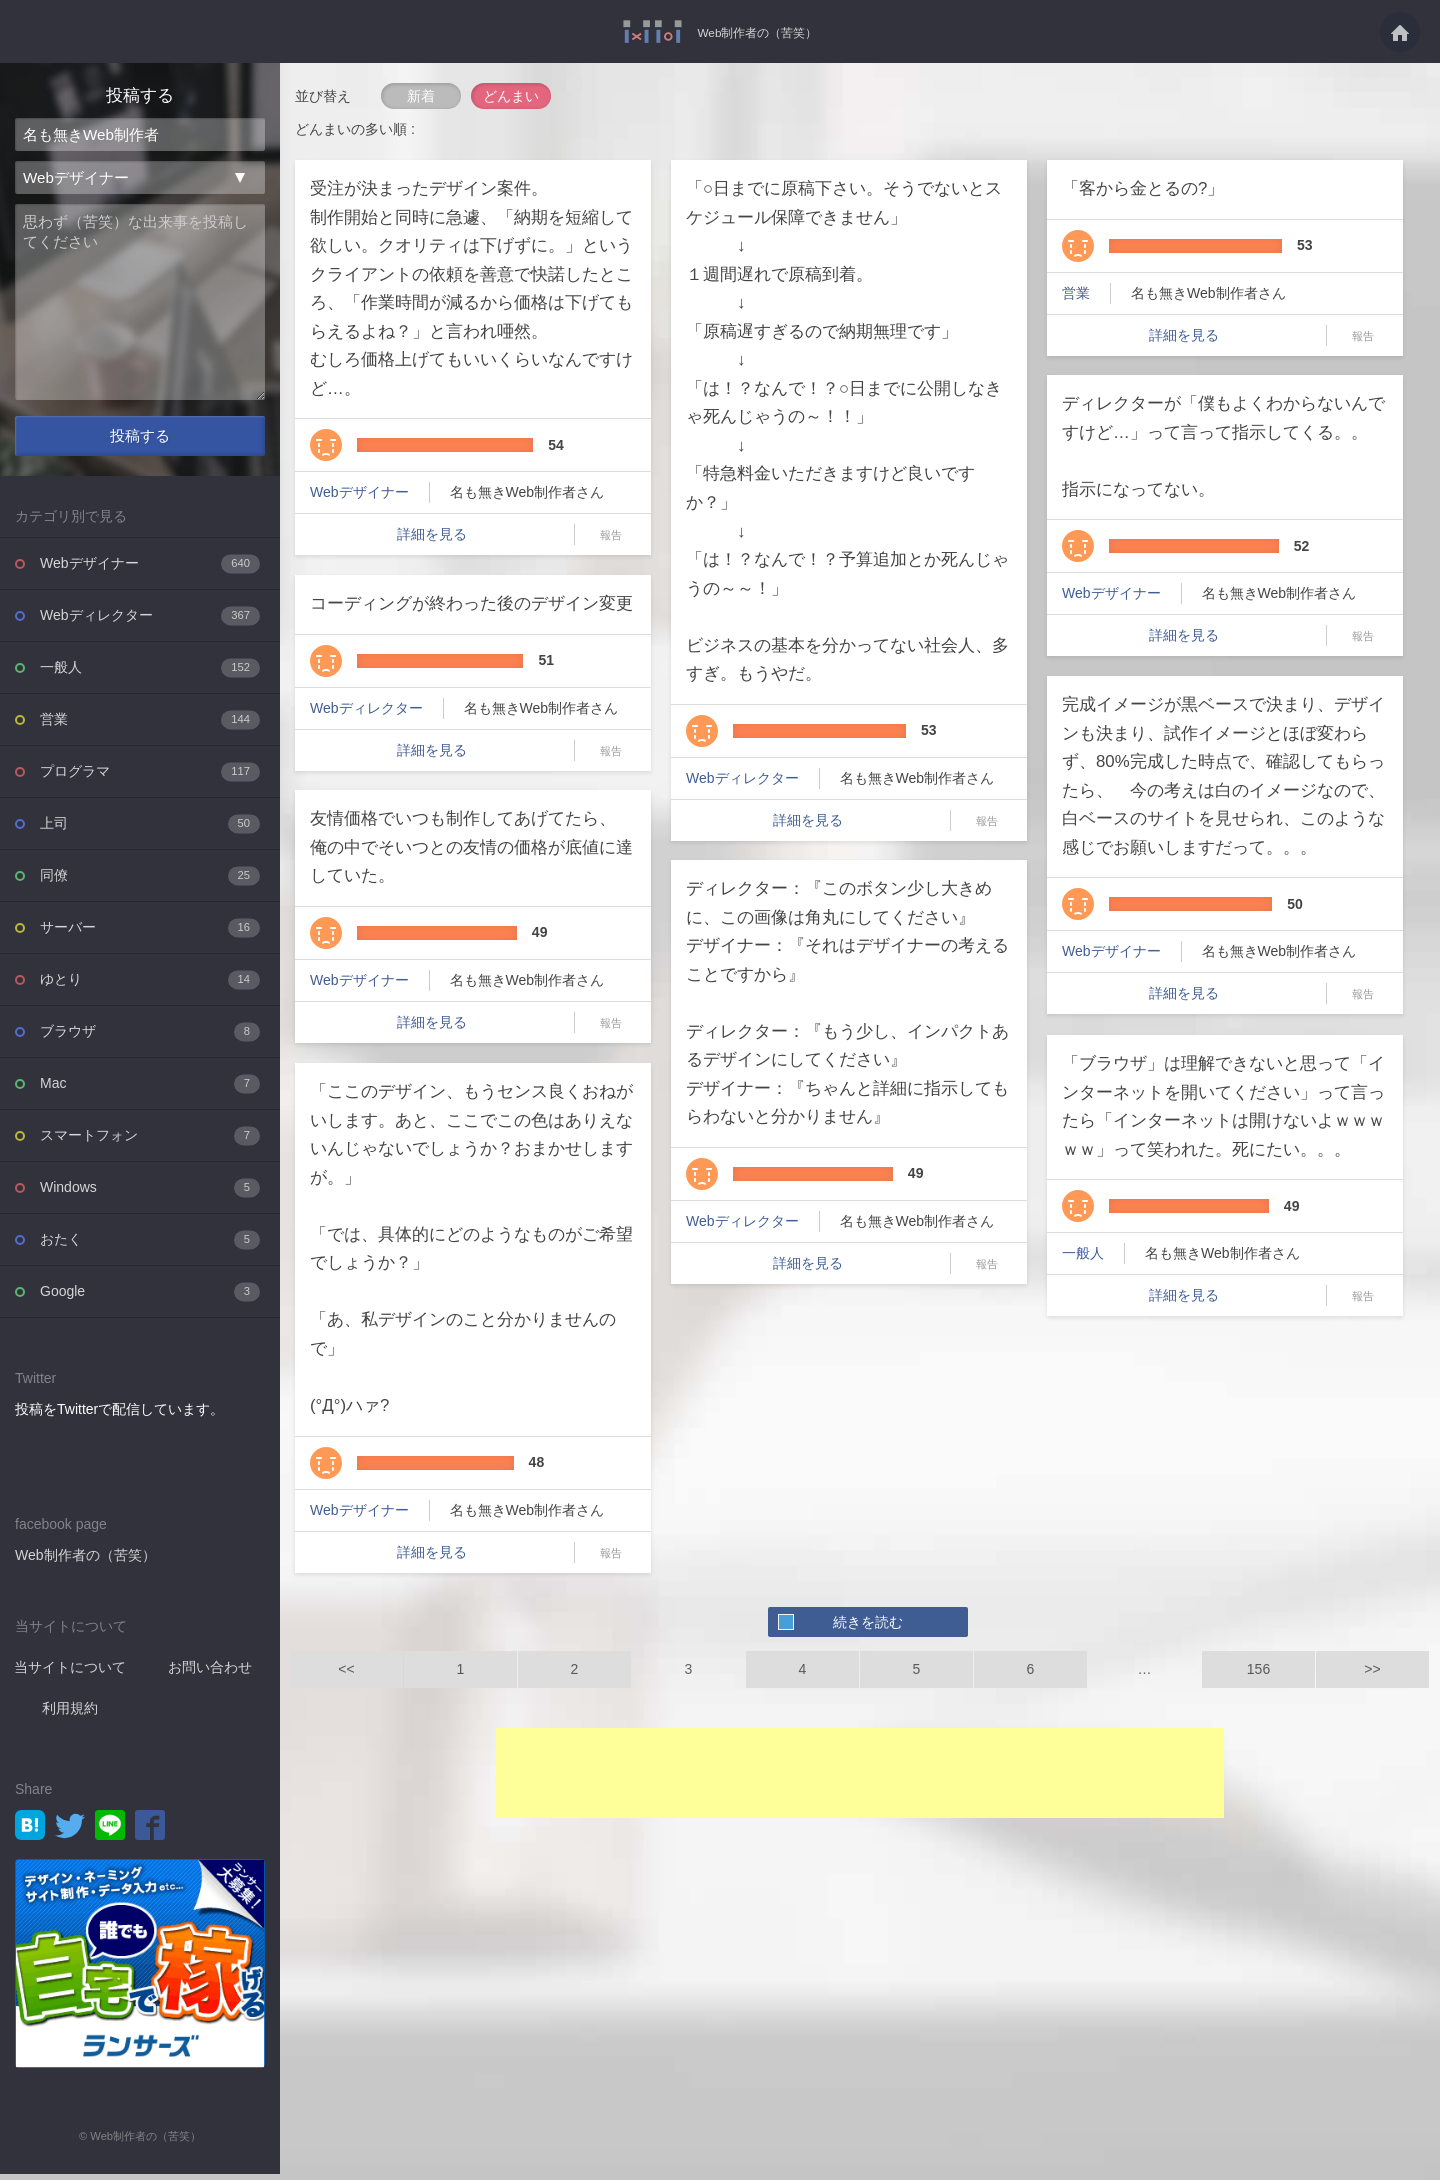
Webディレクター (150, 621)
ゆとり (150, 985)
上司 (150, 829)
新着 (421, 96)
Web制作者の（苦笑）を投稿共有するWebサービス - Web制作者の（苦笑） (642, 31)
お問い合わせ (210, 1673)
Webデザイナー (150, 569)
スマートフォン (150, 1141)
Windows (150, 1193)
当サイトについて (70, 1673)
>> (1372, 1669)
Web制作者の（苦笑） (757, 32)
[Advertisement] (860, 1773)
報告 (611, 535)
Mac (150, 1089)
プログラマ (150, 777)
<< (346, 1669)
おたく (150, 1245)
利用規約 (70, 1714)
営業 (150, 725)
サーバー (150, 933)
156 (1258, 1669)
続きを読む (868, 1622)
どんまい (511, 96)
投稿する (140, 442)
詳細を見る (432, 534)
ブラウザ (150, 1037)
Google (150, 1297)
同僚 (150, 881)
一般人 (150, 673)
